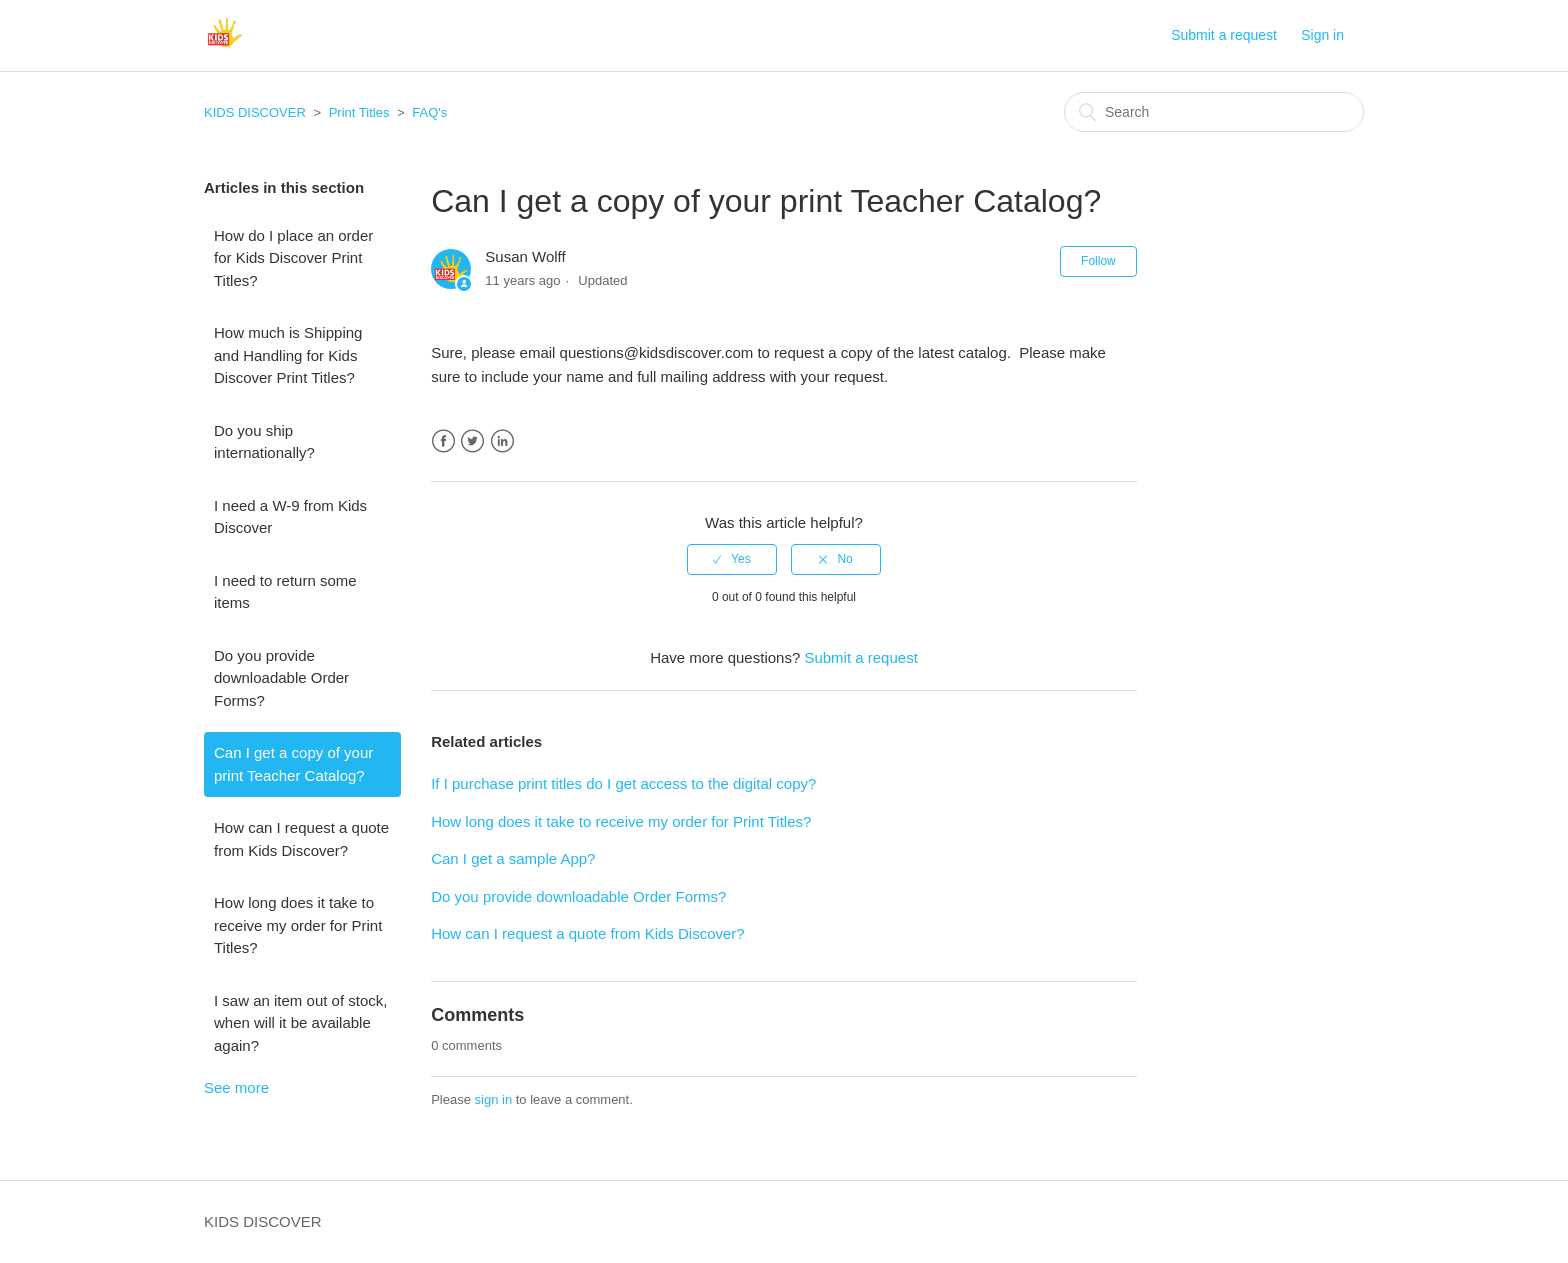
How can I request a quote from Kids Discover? (301, 839)
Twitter (472, 441)
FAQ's (429, 112)
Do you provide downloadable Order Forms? (281, 678)
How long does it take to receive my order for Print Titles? (298, 925)
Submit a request (1224, 35)
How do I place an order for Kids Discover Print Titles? (293, 258)
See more (236, 1087)
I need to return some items (285, 592)
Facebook (443, 441)
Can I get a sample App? (513, 858)
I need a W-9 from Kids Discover (290, 517)
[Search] (1214, 112)
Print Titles (359, 112)
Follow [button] (1098, 261)
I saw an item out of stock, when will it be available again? (300, 1023)
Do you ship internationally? (264, 442)
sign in (494, 1099)
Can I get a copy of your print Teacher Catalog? (293, 764)
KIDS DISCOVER (255, 112)
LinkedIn (502, 441)
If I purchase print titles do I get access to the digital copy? (623, 783)
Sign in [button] (1322, 35)
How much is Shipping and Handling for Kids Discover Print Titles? (288, 355)
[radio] (732, 559)
